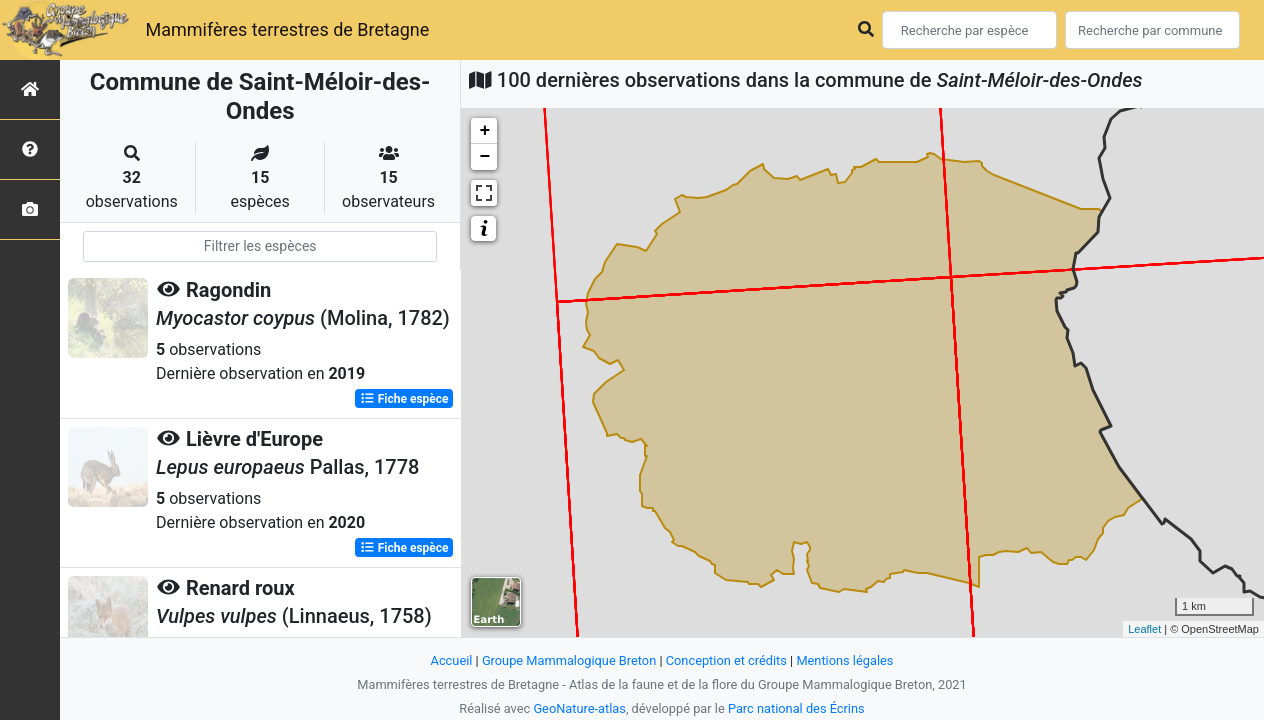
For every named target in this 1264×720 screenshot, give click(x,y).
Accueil (452, 660)
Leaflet (1144, 629)
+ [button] (484, 131)
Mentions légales (844, 660)
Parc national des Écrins (796, 708)
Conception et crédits (726, 660)
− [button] (484, 157)
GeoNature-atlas (579, 708)
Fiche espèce (404, 399)
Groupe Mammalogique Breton (569, 660)
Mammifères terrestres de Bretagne (287, 29)
